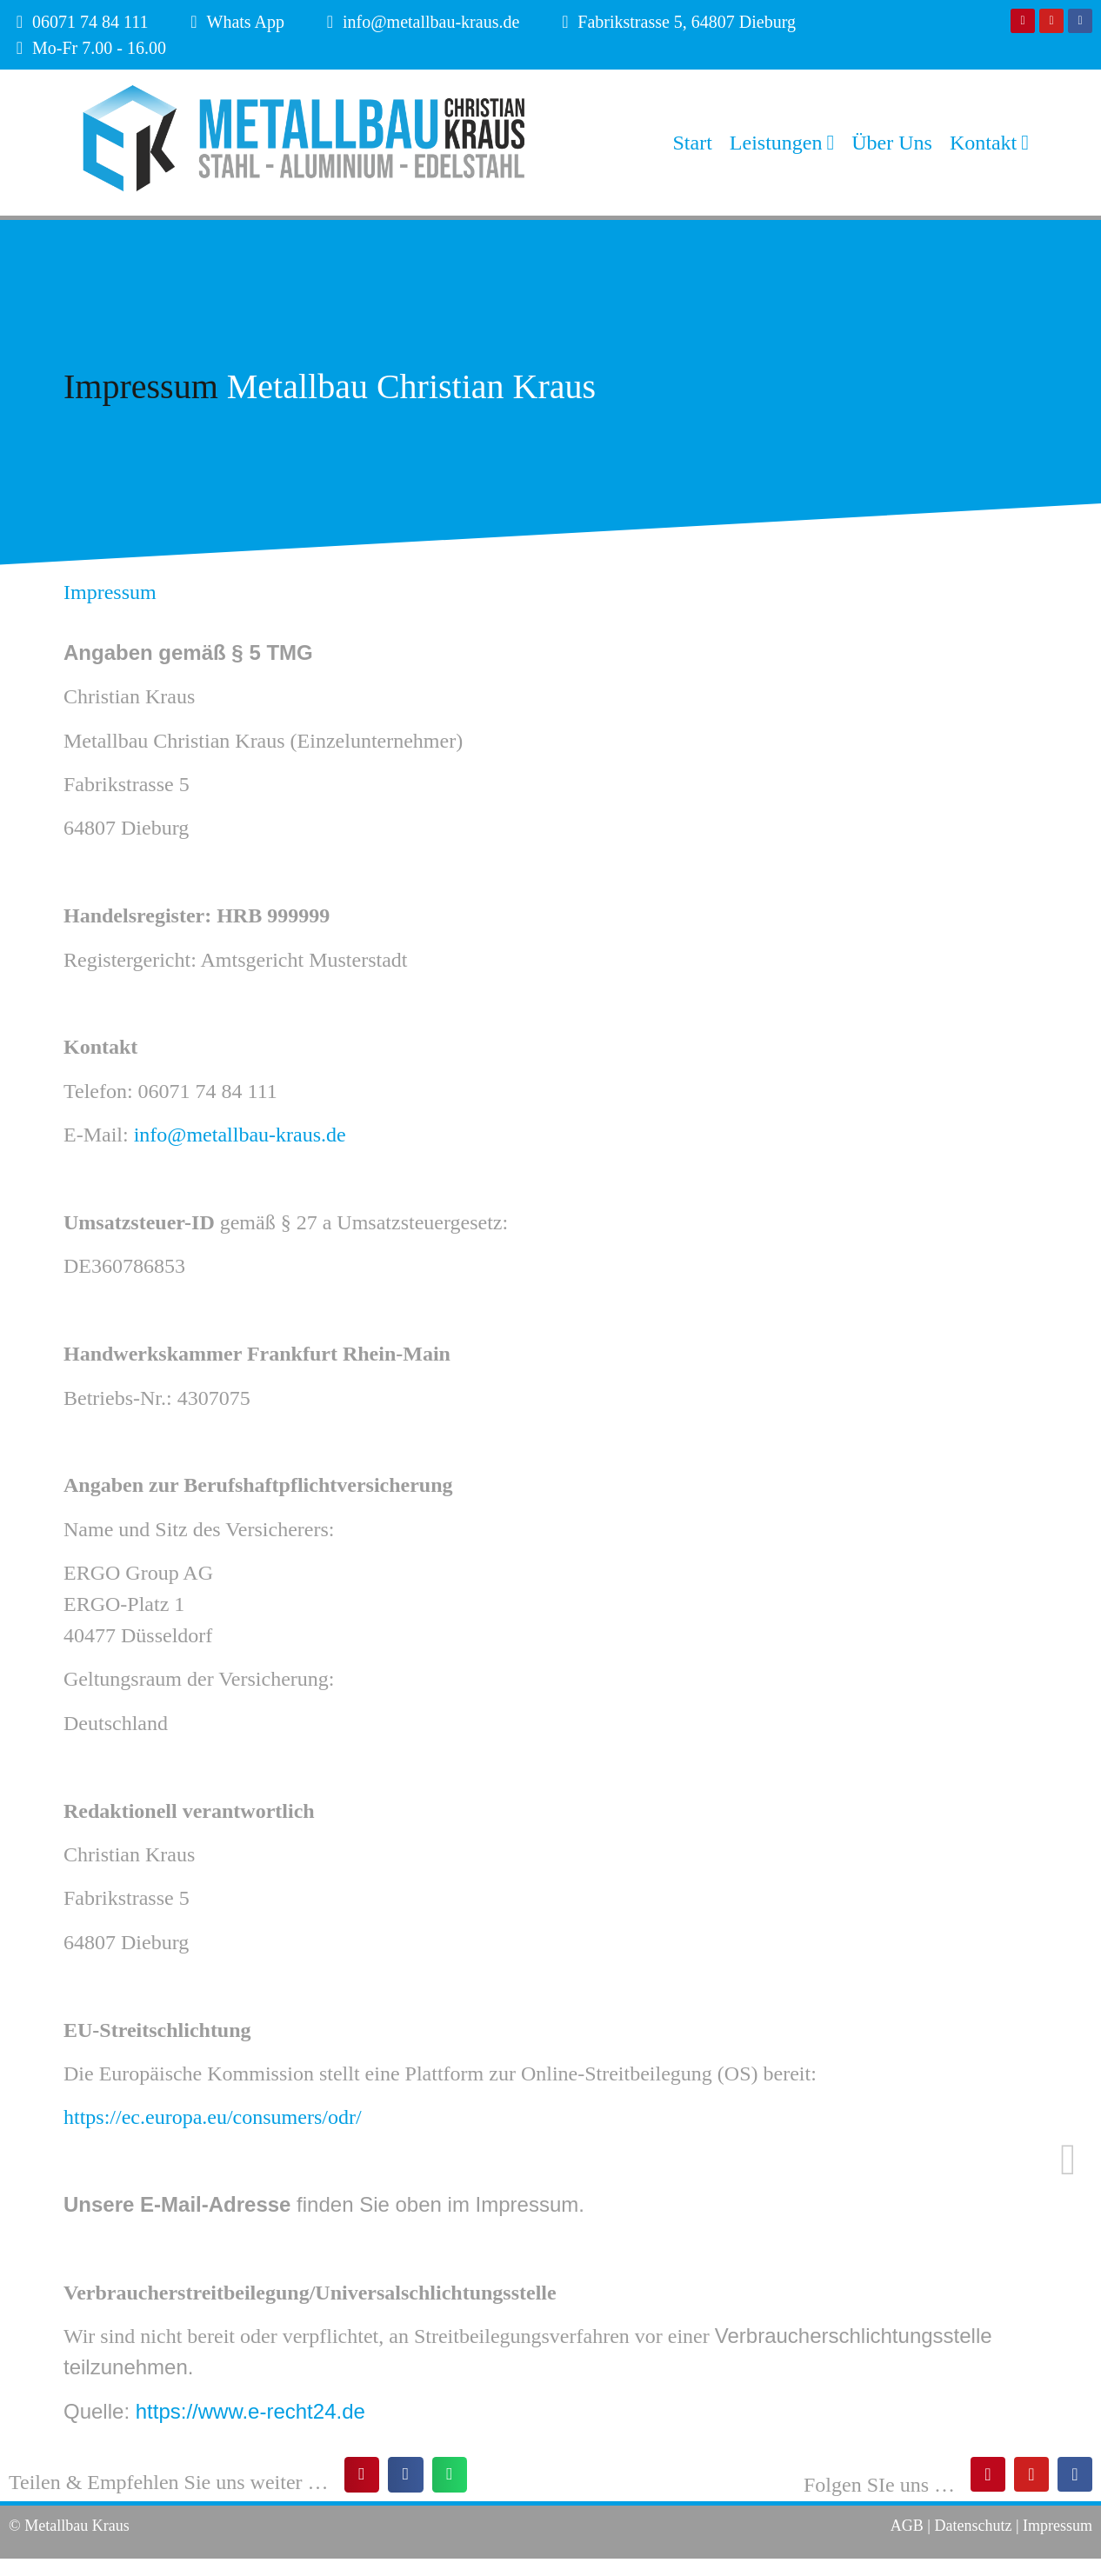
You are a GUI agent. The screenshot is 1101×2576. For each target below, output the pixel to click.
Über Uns (891, 142)
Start (692, 142)
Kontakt (989, 142)
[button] (362, 2475)
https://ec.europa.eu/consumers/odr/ (212, 2117)
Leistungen (782, 142)
